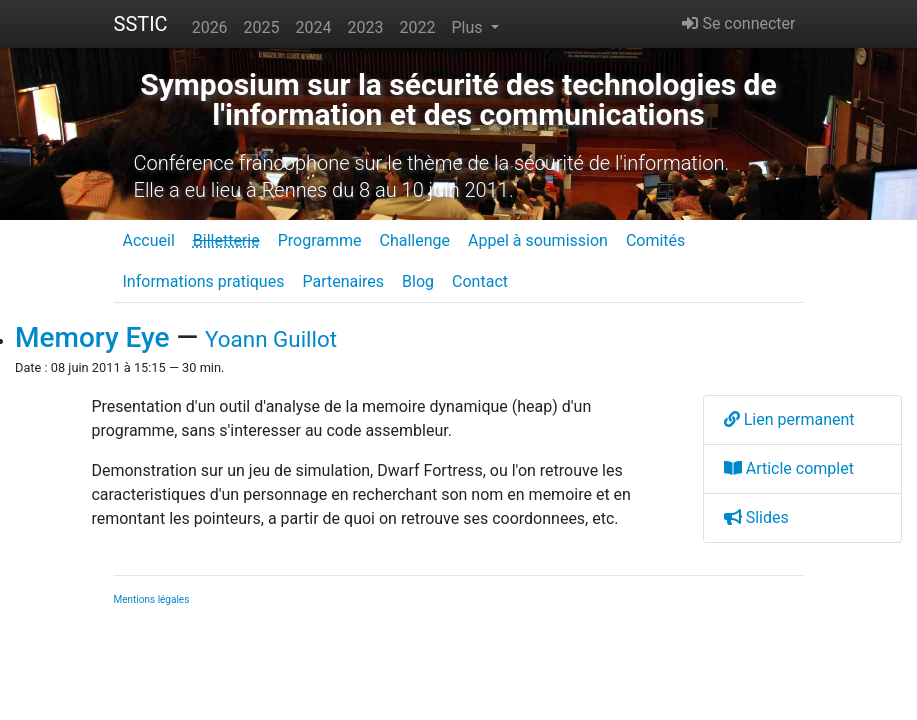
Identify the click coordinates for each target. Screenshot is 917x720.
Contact (480, 281)
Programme (320, 240)
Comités (655, 240)
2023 (366, 27)
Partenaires (343, 281)
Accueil (149, 240)
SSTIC (141, 24)
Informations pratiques (204, 281)
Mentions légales (152, 599)
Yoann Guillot (271, 339)
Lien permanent (789, 419)
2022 (418, 27)
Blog (418, 281)
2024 (314, 27)
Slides (756, 517)
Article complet (789, 468)
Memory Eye (92, 337)
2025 (262, 27)
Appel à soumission (538, 240)
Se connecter (738, 23)
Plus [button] (468, 27)
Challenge (414, 240)
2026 (210, 27)
